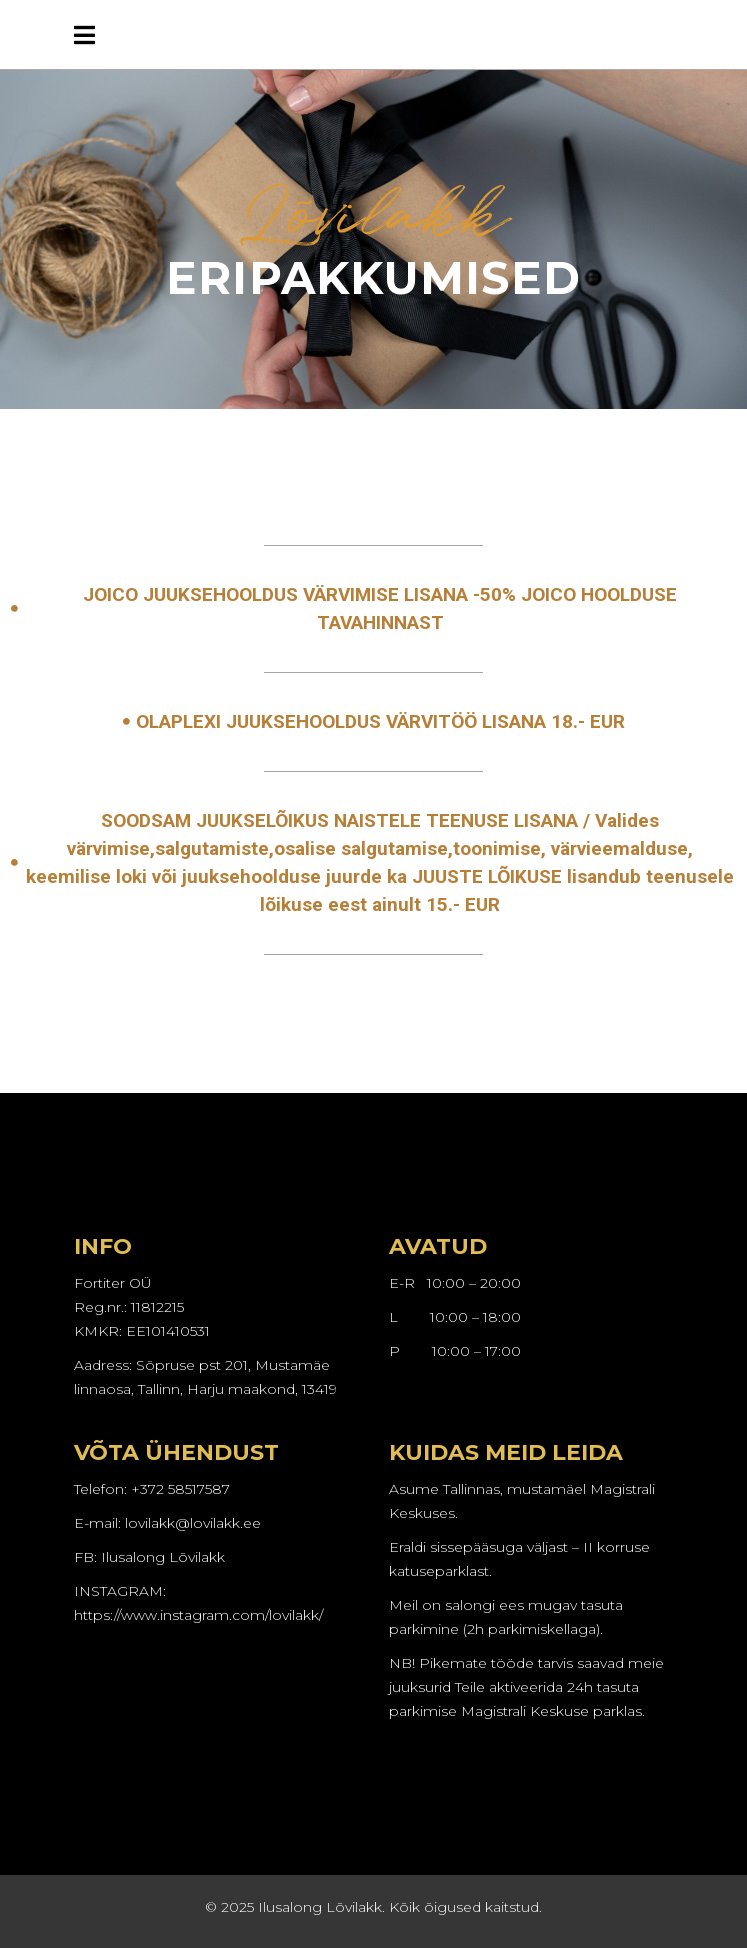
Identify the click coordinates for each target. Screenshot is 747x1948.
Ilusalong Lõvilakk (163, 1557)
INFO (103, 1246)
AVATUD (438, 1246)
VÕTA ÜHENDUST (176, 1452)
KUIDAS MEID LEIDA (506, 1452)
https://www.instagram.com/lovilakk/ (198, 1615)
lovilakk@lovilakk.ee (193, 1523)
